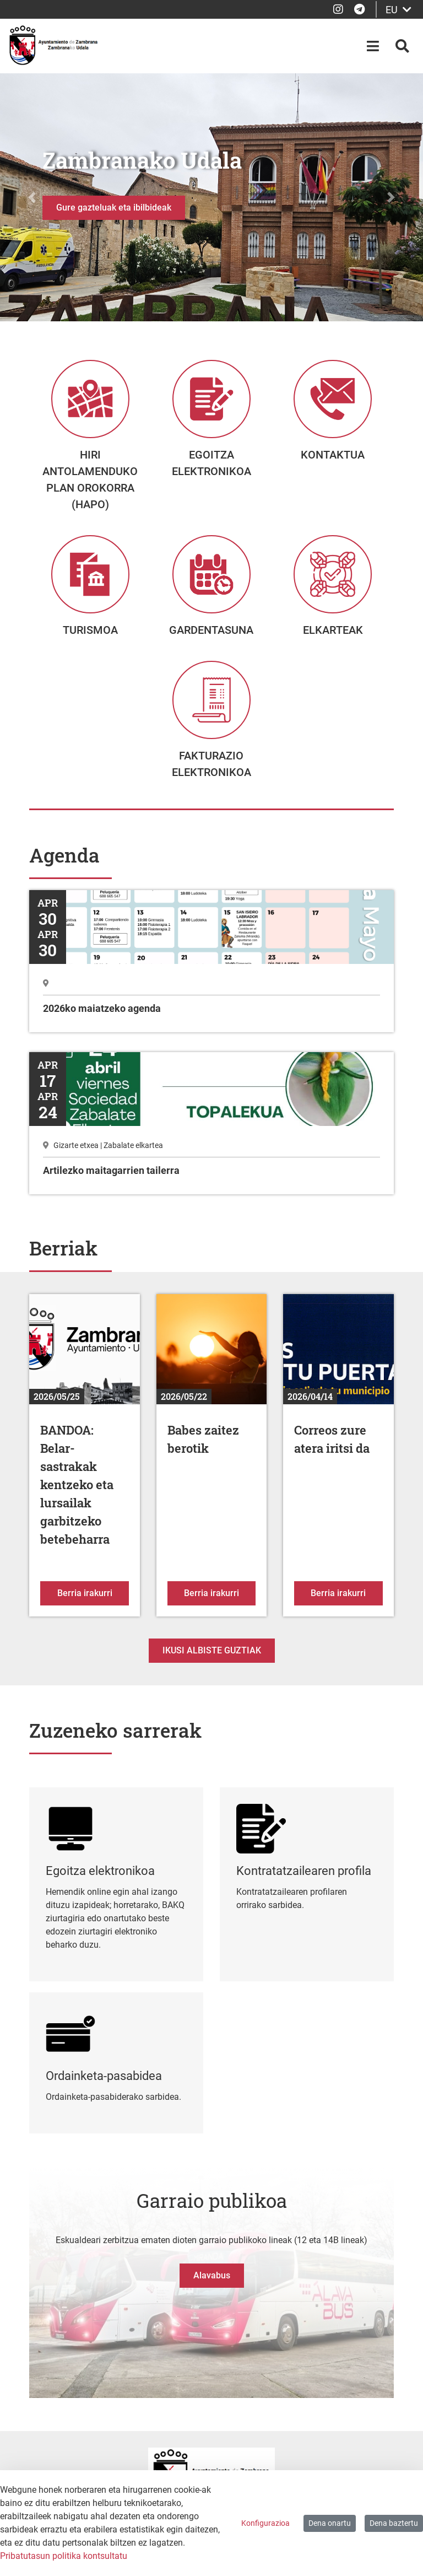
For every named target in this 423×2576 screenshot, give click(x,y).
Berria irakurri (93, 1605)
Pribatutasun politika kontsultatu (63, 2556)
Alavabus (211, 2288)
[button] (31, 197)
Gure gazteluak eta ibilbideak (113, 207)
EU (398, 9)
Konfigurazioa (265, 2523)
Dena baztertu (394, 2523)
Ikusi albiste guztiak (211, 1663)
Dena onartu (329, 2523)
